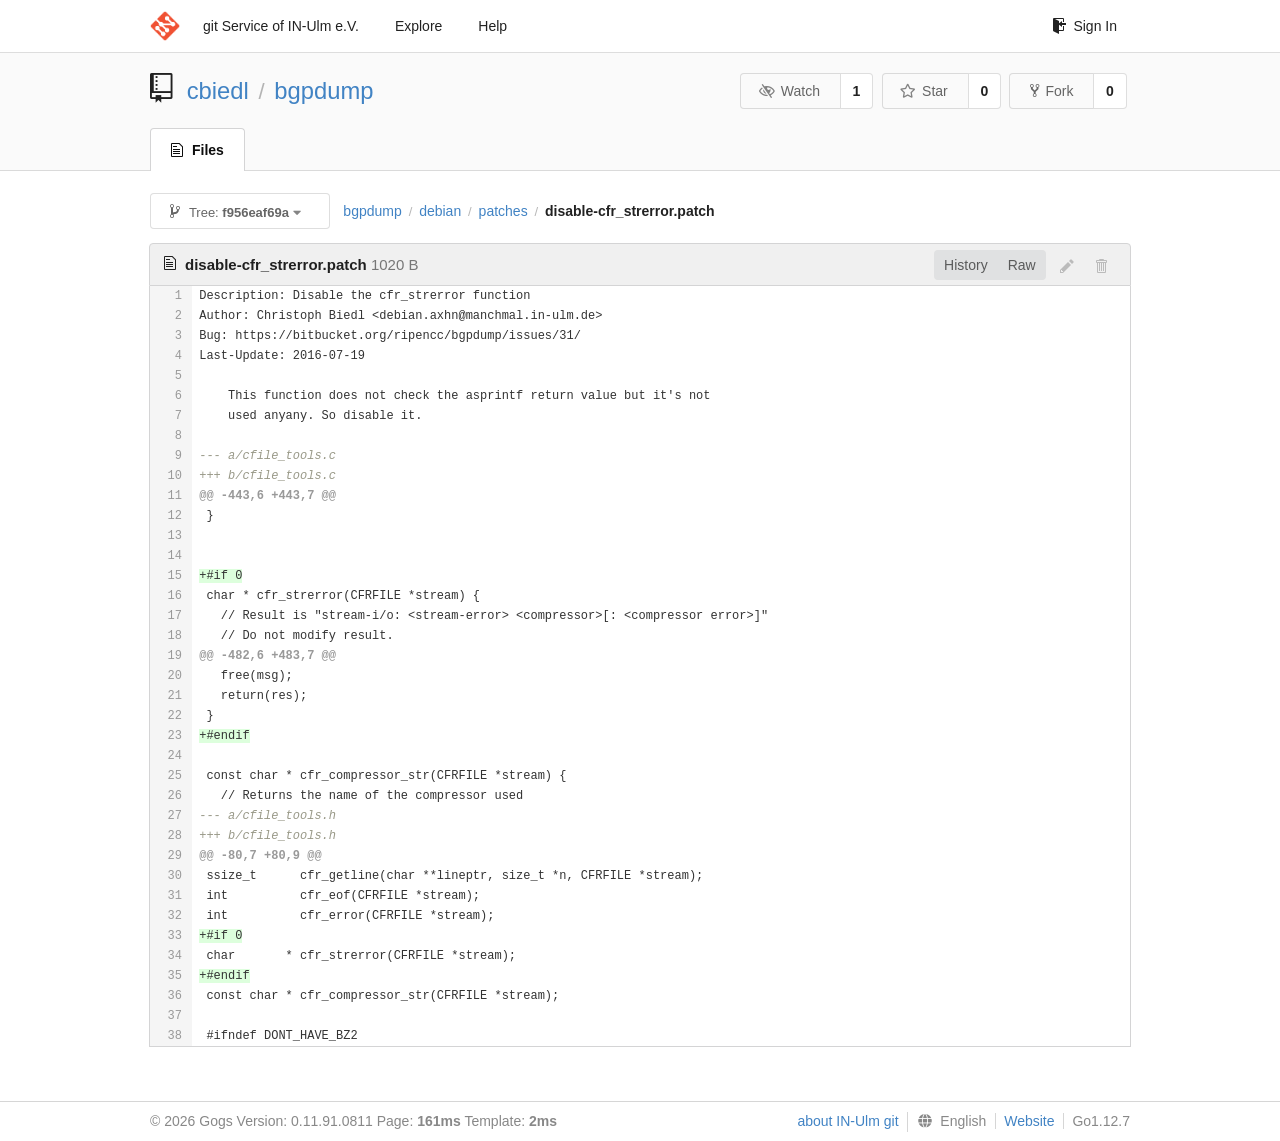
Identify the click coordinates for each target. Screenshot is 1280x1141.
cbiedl (218, 90)
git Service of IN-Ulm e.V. (281, 26)
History (966, 265)
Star (924, 91)
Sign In (1084, 26)
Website (1029, 1121)
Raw (1022, 265)
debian (440, 211)
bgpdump (323, 90)
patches (503, 211)
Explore (418, 26)
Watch (789, 91)
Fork (1051, 91)
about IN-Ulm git (847, 1121)
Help (492, 26)
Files (197, 150)
